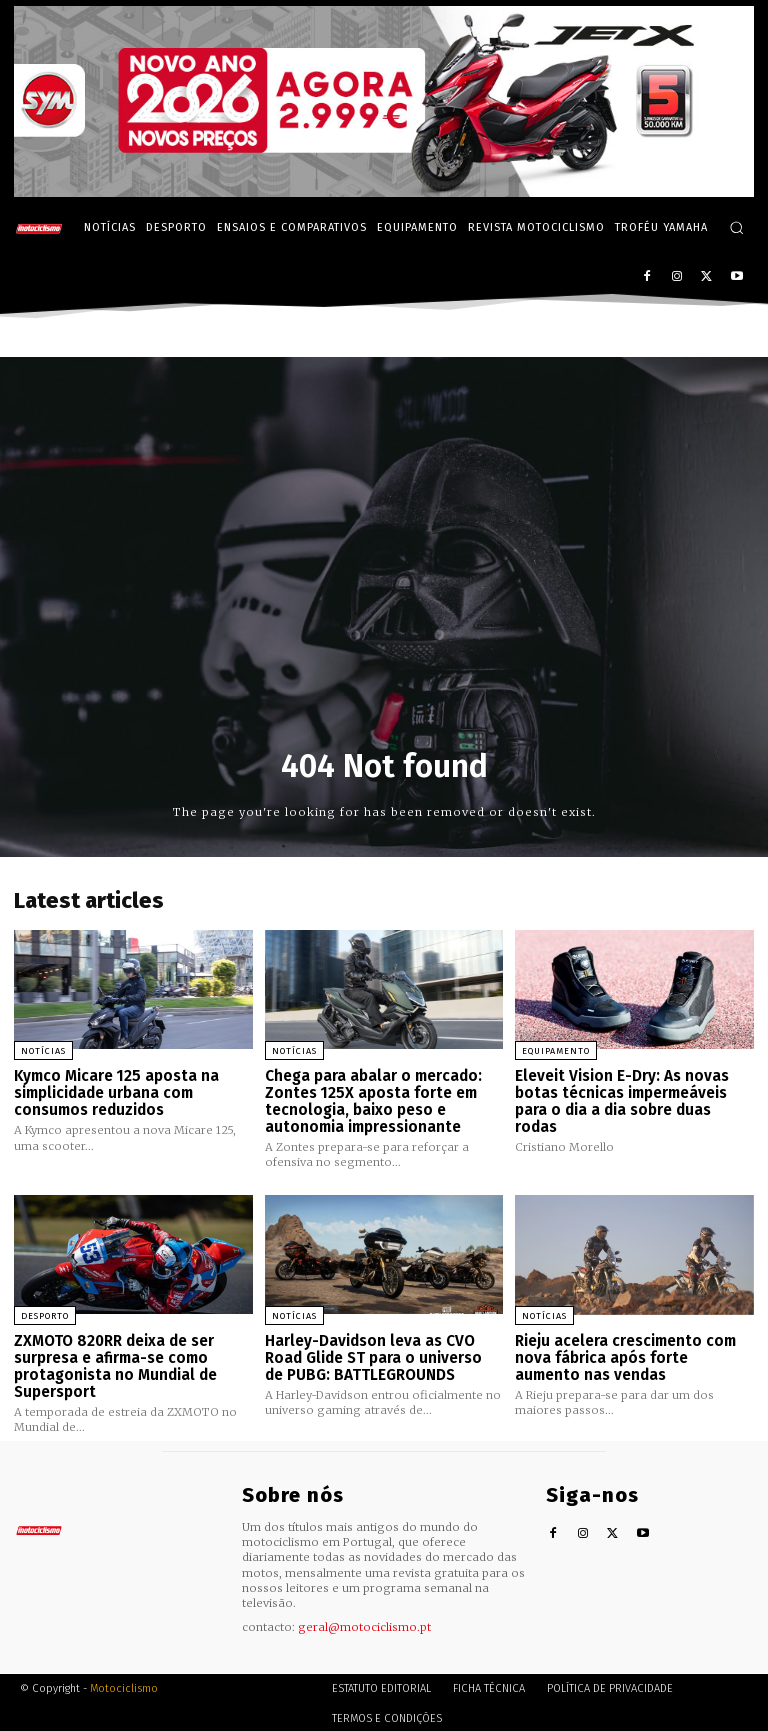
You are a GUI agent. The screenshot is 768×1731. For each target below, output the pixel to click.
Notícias (43, 1051)
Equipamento (556, 1051)
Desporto (45, 1315)
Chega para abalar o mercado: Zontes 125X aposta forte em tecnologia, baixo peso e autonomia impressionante (373, 1101)
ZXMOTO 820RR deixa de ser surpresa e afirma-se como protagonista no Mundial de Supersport (115, 1365)
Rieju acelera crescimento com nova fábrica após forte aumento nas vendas (625, 1356)
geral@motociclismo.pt (364, 1624)
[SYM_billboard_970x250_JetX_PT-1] (384, 192)
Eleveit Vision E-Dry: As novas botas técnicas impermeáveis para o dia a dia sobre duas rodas (622, 1101)
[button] (736, 227)
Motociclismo (124, 1685)
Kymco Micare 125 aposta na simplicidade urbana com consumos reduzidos (116, 1092)
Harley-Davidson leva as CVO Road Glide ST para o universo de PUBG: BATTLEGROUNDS (384, 1356)
